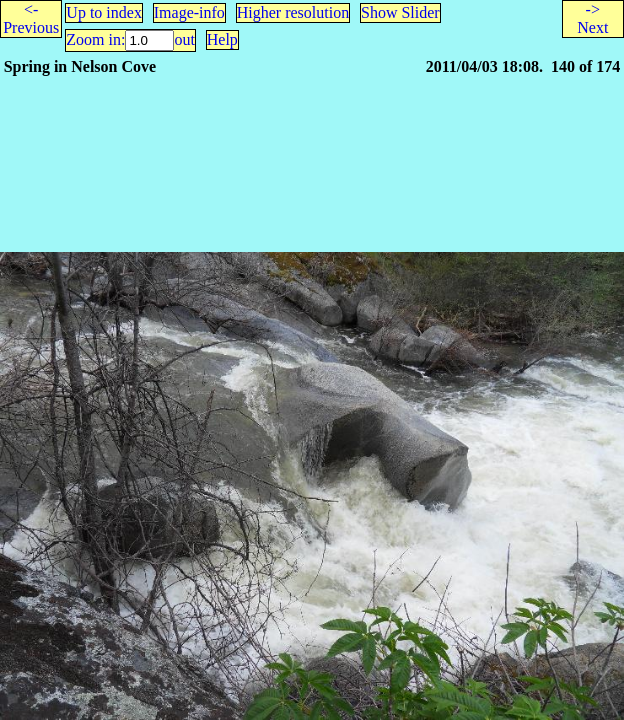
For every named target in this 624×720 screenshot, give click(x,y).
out (184, 39)
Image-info (189, 12)
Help (222, 39)
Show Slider (400, 12)
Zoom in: (95, 39)
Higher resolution (293, 12)
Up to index (104, 12)
